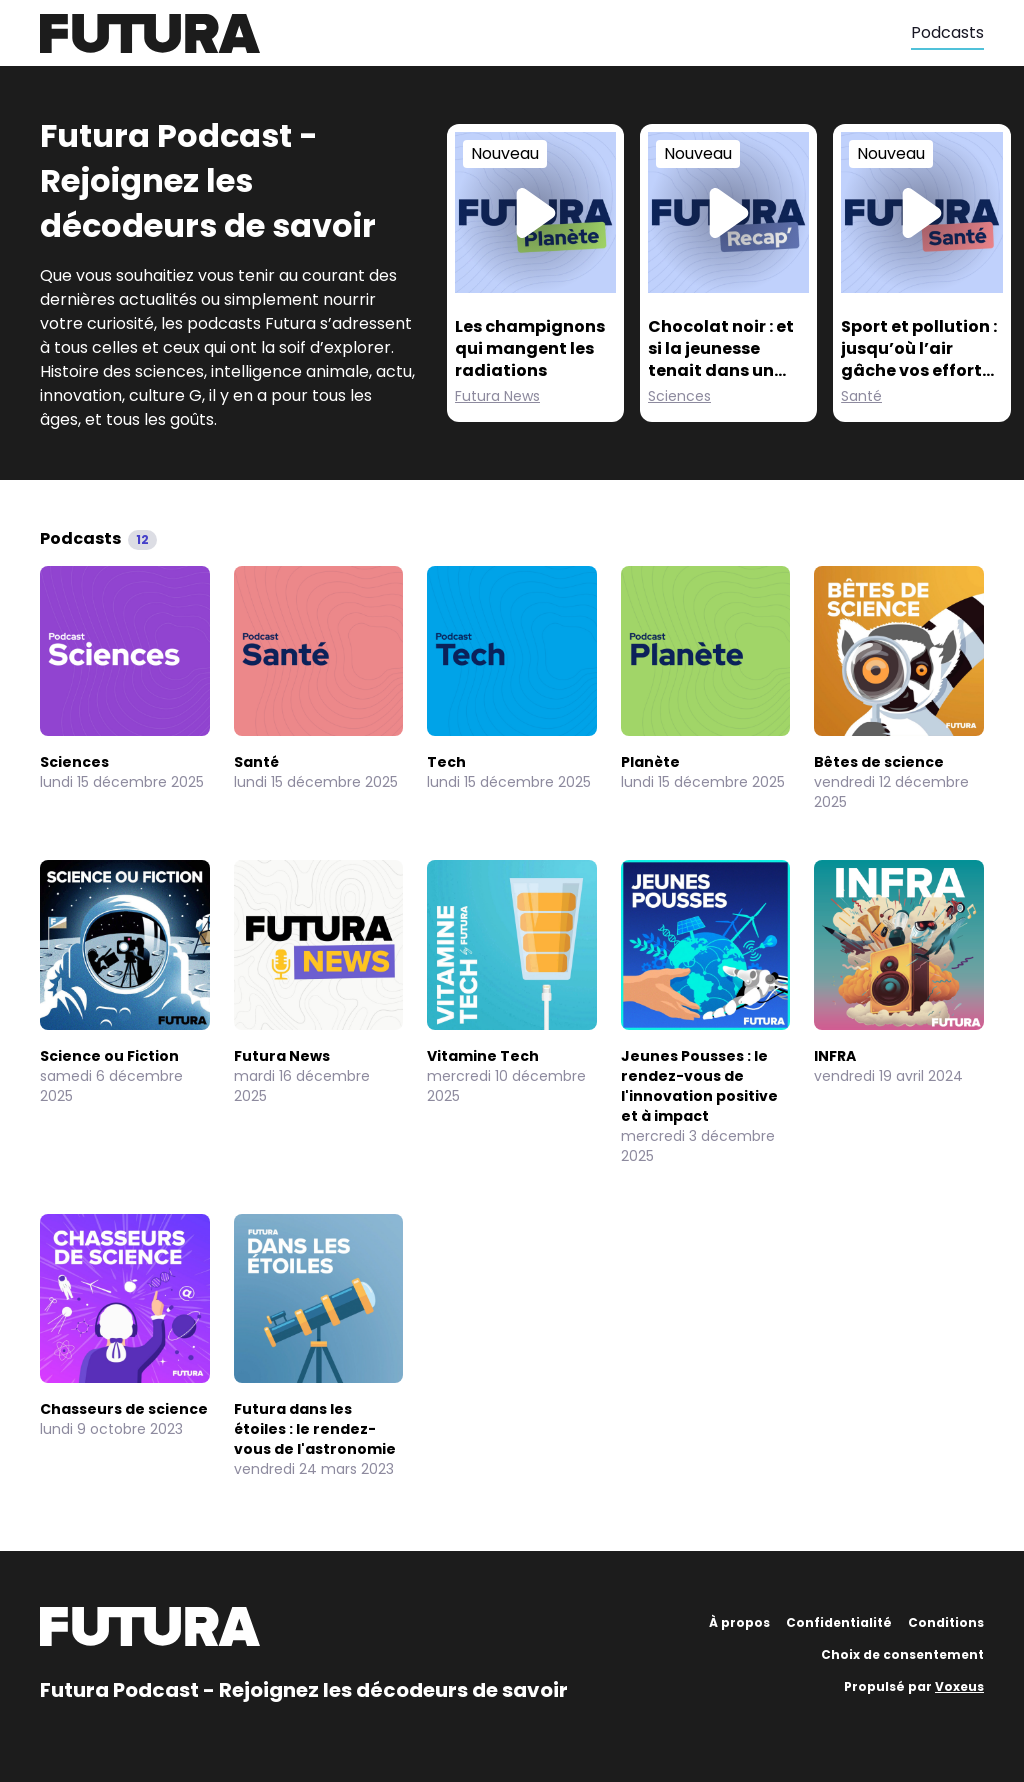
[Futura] (475, 33)
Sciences (679, 396)
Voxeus (959, 1686)
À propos (739, 1622)
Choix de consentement (902, 1654)
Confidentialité (839, 1622)
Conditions (946, 1622)
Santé (861, 396)
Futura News (497, 396)
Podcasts (947, 32)
